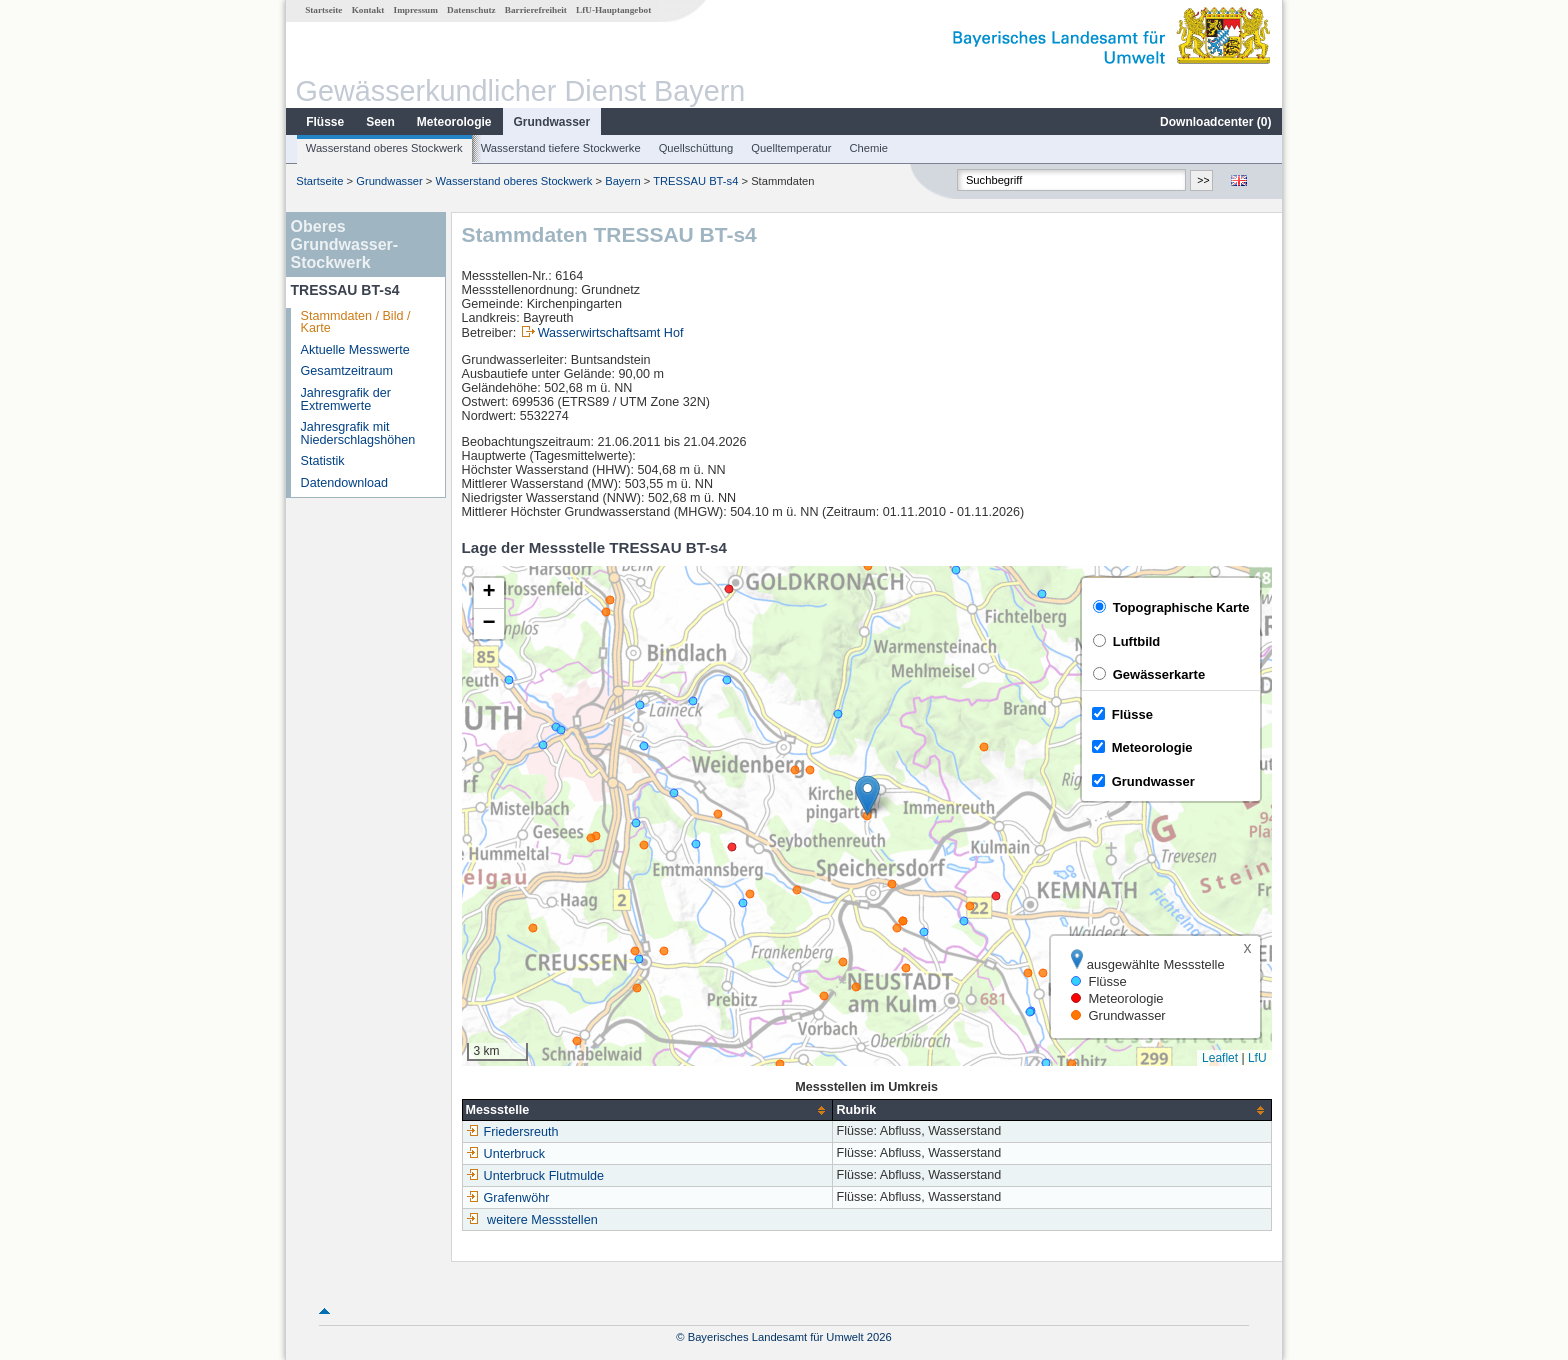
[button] (867, 795)
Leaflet (1220, 1058)
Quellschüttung (696, 148)
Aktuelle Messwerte (355, 350)
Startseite (323, 10)
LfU (1257, 1058)
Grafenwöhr (508, 1198)
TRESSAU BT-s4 (695, 181)
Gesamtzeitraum (347, 371)
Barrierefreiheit (536, 10)
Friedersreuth (512, 1132)
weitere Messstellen (542, 1220)
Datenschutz (471, 10)
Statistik (323, 461)
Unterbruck (506, 1154)
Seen (380, 122)
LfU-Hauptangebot (613, 10)
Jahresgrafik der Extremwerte (346, 399)
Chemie (869, 148)
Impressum (416, 10)
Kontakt (368, 10)
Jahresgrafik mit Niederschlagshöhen (358, 433)
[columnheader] (647, 1110)
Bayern (622, 181)
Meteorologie (454, 122)
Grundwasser (552, 122)
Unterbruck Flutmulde (535, 1176)
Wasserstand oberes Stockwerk (384, 148)
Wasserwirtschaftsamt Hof (611, 333)
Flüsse (325, 122)
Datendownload (345, 483)
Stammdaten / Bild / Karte (356, 322)
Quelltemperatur (791, 148)
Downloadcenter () (1215, 122)
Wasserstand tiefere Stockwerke (561, 148)
